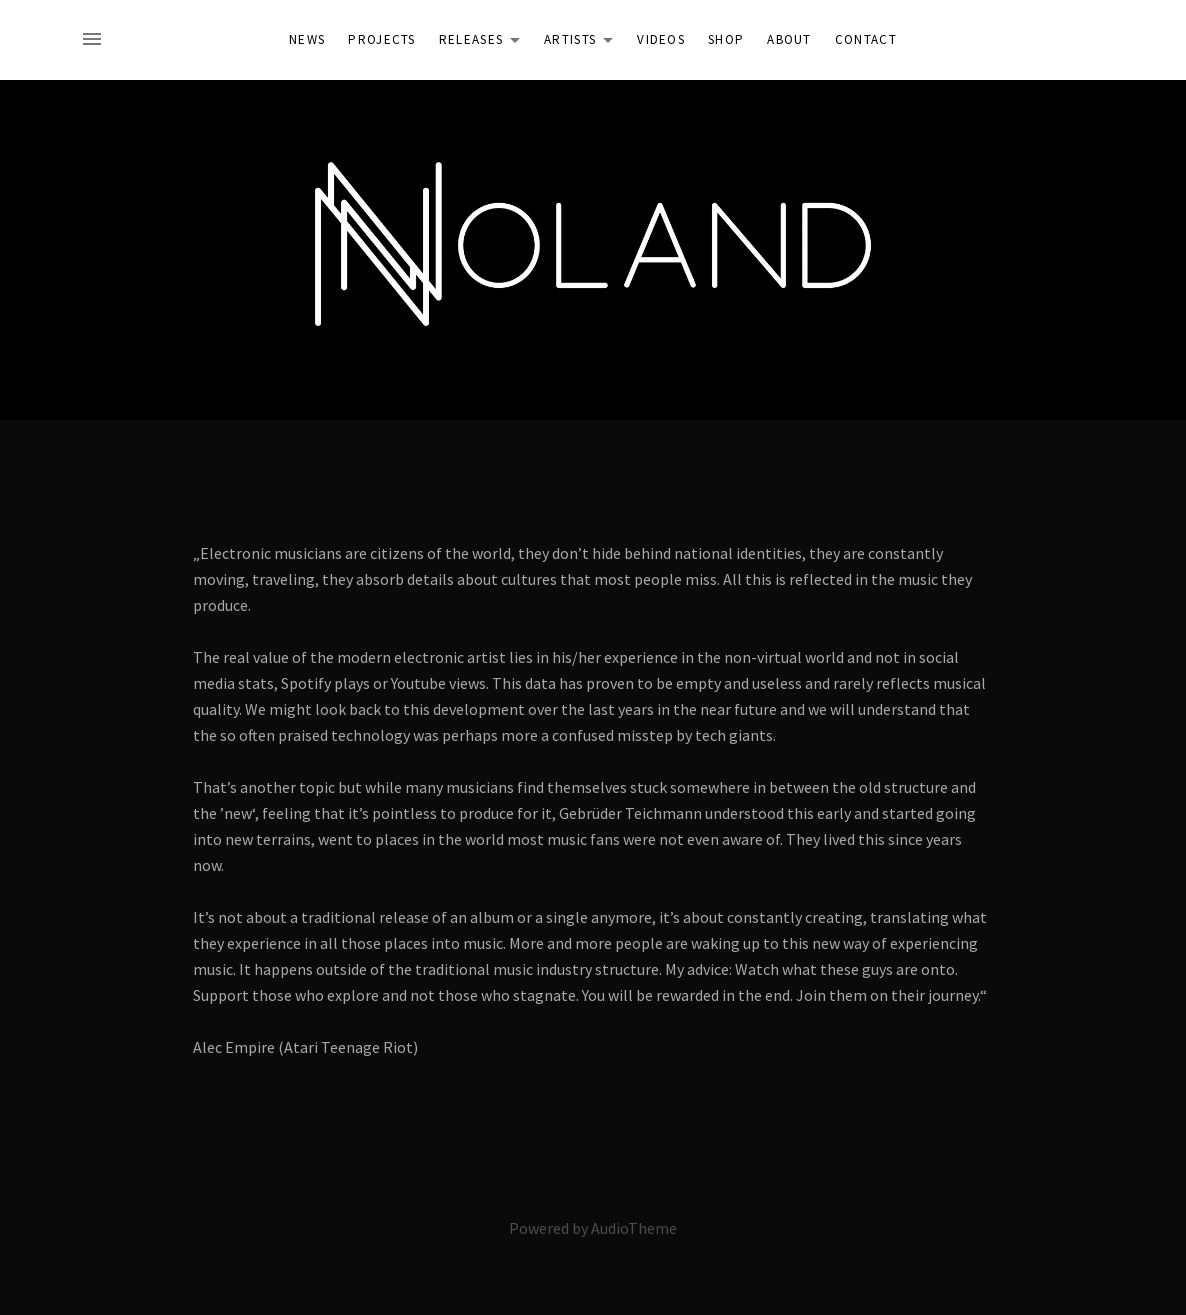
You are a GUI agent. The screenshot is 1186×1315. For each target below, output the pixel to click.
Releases (485, 43)
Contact (866, 39)
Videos (661, 39)
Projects (381, 39)
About (789, 39)
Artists (584, 43)
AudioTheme (634, 1228)
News (307, 39)
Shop (726, 39)
